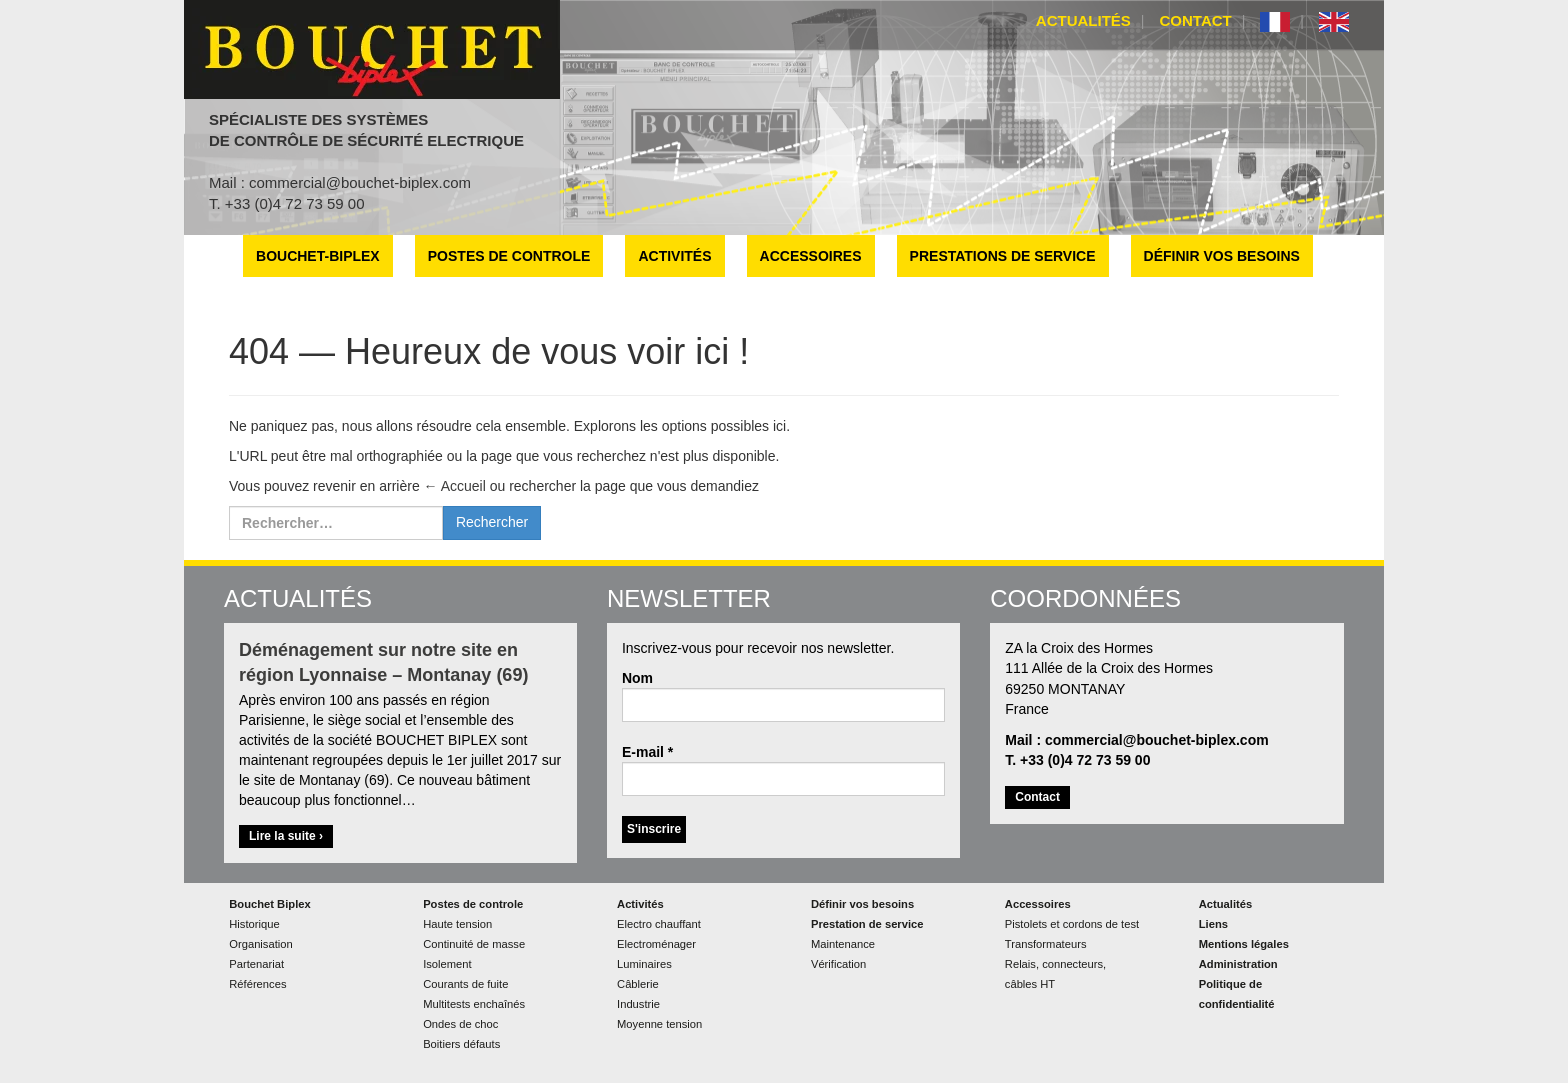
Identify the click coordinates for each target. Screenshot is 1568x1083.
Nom (637, 678)
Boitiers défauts (461, 1044)
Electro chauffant (659, 924)
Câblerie (638, 984)
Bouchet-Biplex (318, 256)
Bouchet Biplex (269, 904)
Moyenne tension (659, 1024)
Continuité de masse (474, 944)
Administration (1238, 964)
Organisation (260, 944)
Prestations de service (1003, 256)
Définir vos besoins (1222, 256)
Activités (674, 256)
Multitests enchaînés (474, 1004)
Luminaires (644, 964)
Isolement (447, 964)
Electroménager (656, 944)
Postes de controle (509, 256)
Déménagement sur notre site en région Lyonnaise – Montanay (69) (383, 663)
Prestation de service (867, 924)
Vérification (838, 964)
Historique (254, 924)
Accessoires (811, 256)
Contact (1196, 20)
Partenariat (256, 964)
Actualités (1083, 20)
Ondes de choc (460, 1024)
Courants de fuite (465, 984)
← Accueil (455, 486)
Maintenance (843, 944)
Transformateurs (1046, 944)
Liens (1213, 924)
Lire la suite (291, 837)
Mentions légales (1244, 944)
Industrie (638, 1004)
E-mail (647, 752)
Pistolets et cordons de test (1072, 924)
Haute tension (457, 924)
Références (257, 984)
